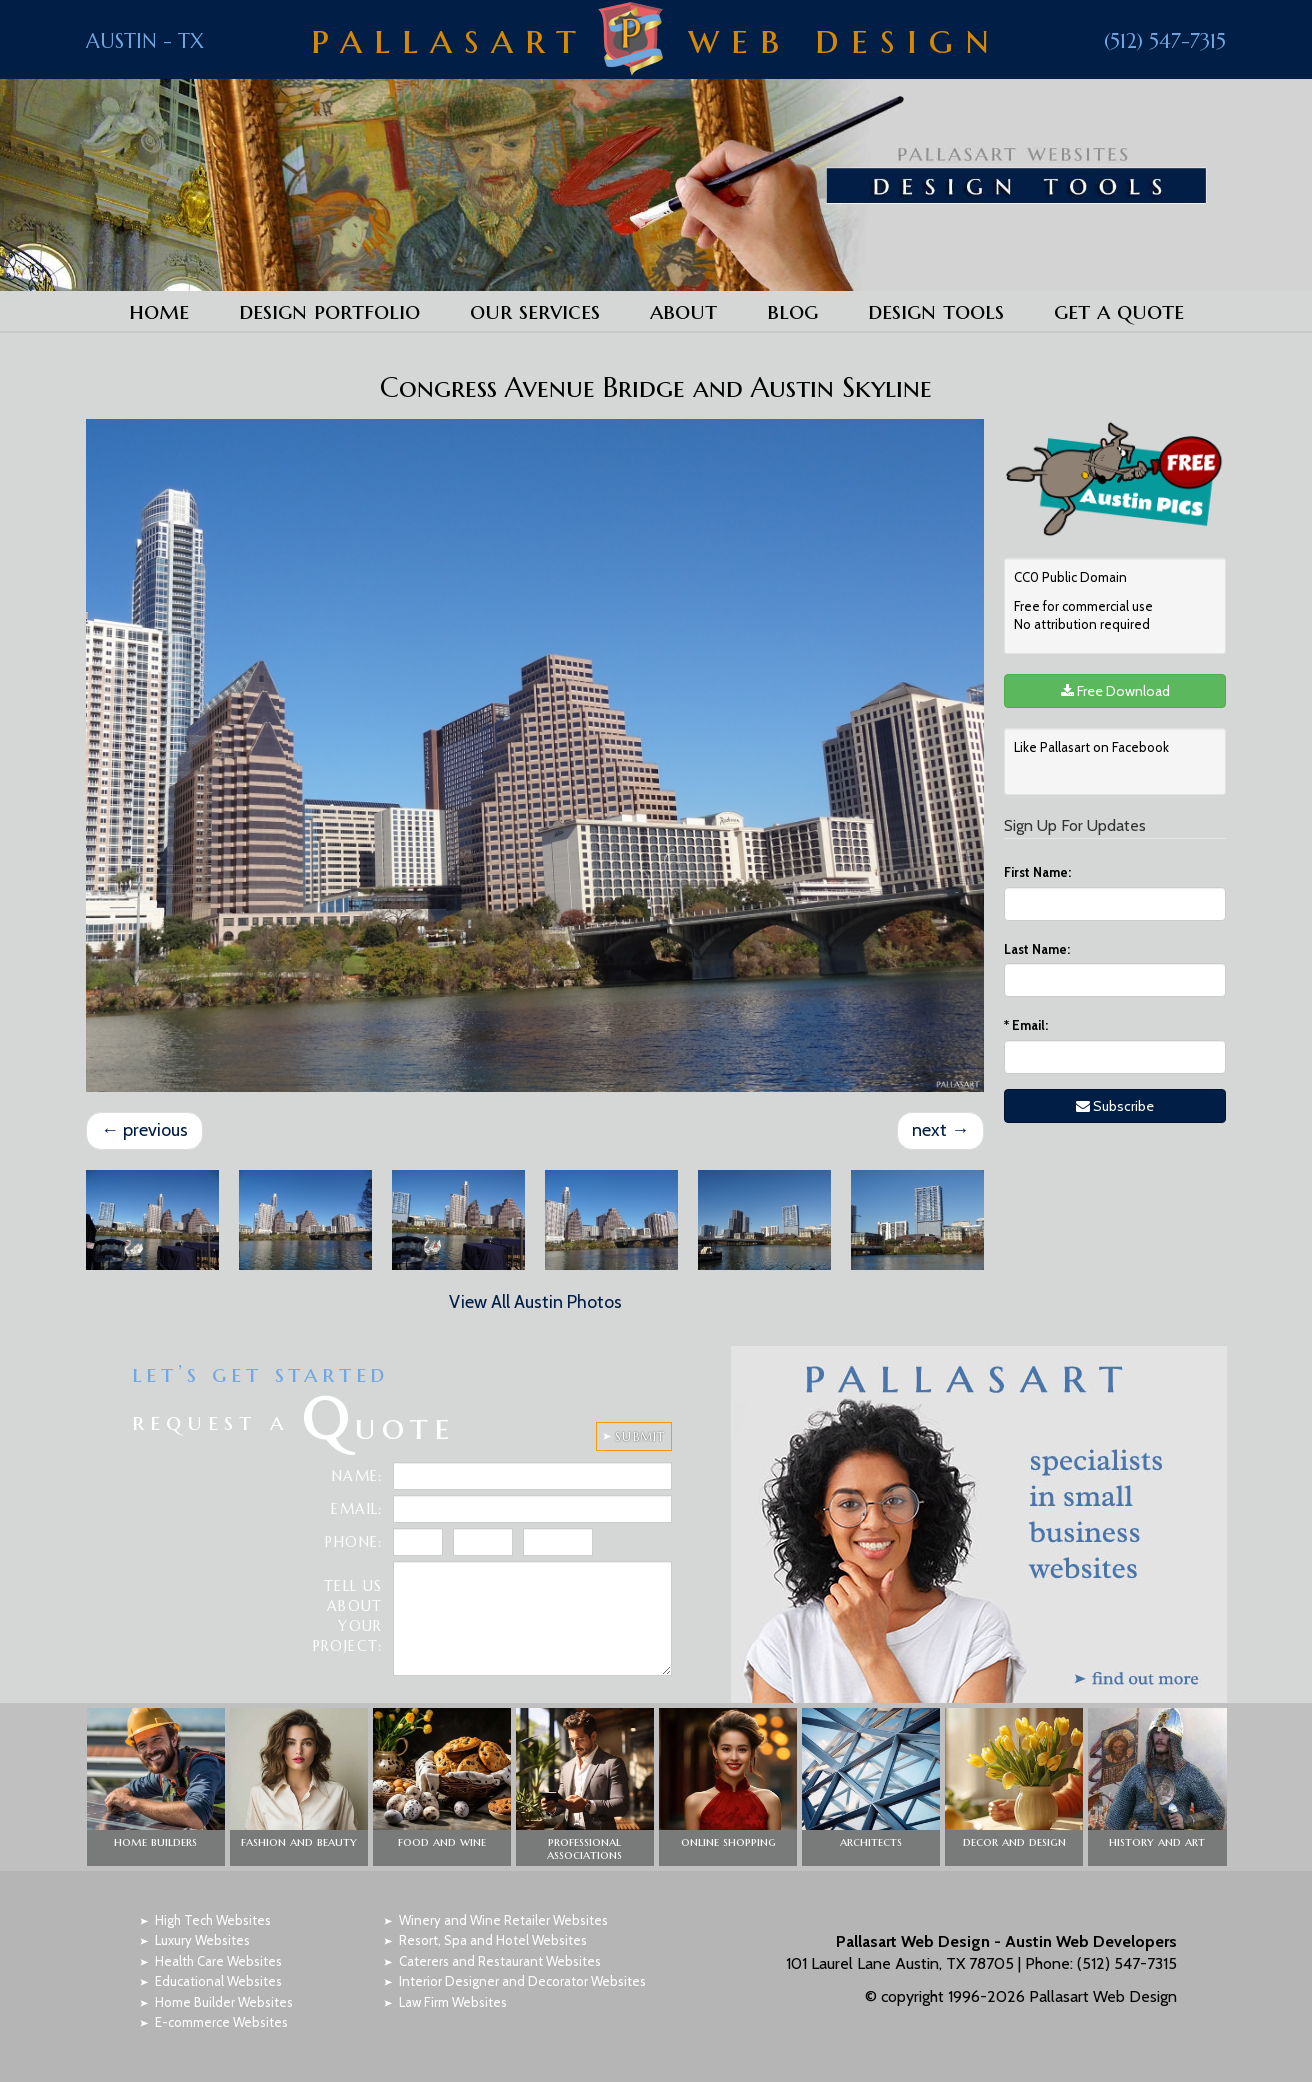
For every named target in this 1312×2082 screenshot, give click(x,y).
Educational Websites (218, 1981)
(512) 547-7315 (1165, 41)
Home (159, 311)
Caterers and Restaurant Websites (500, 1961)
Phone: (353, 1542)
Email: (1026, 1025)
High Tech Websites (213, 1920)
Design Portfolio (329, 311)
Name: (357, 1476)
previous (144, 1130)
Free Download (1115, 691)
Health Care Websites (218, 1961)
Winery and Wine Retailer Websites (503, 1920)
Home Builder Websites (224, 2002)
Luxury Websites (202, 1940)
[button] (156, 1787)
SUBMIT (640, 1436)
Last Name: (1037, 949)
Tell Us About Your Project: (348, 1616)
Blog (792, 311)
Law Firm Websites (453, 2002)
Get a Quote (1119, 311)
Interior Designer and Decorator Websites (522, 1981)
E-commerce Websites (221, 2022)
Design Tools (936, 311)
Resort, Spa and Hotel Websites (493, 1940)
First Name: (1037, 872)
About (683, 311)
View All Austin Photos (535, 1302)
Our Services (535, 311)
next (940, 1130)
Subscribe (1115, 1106)
